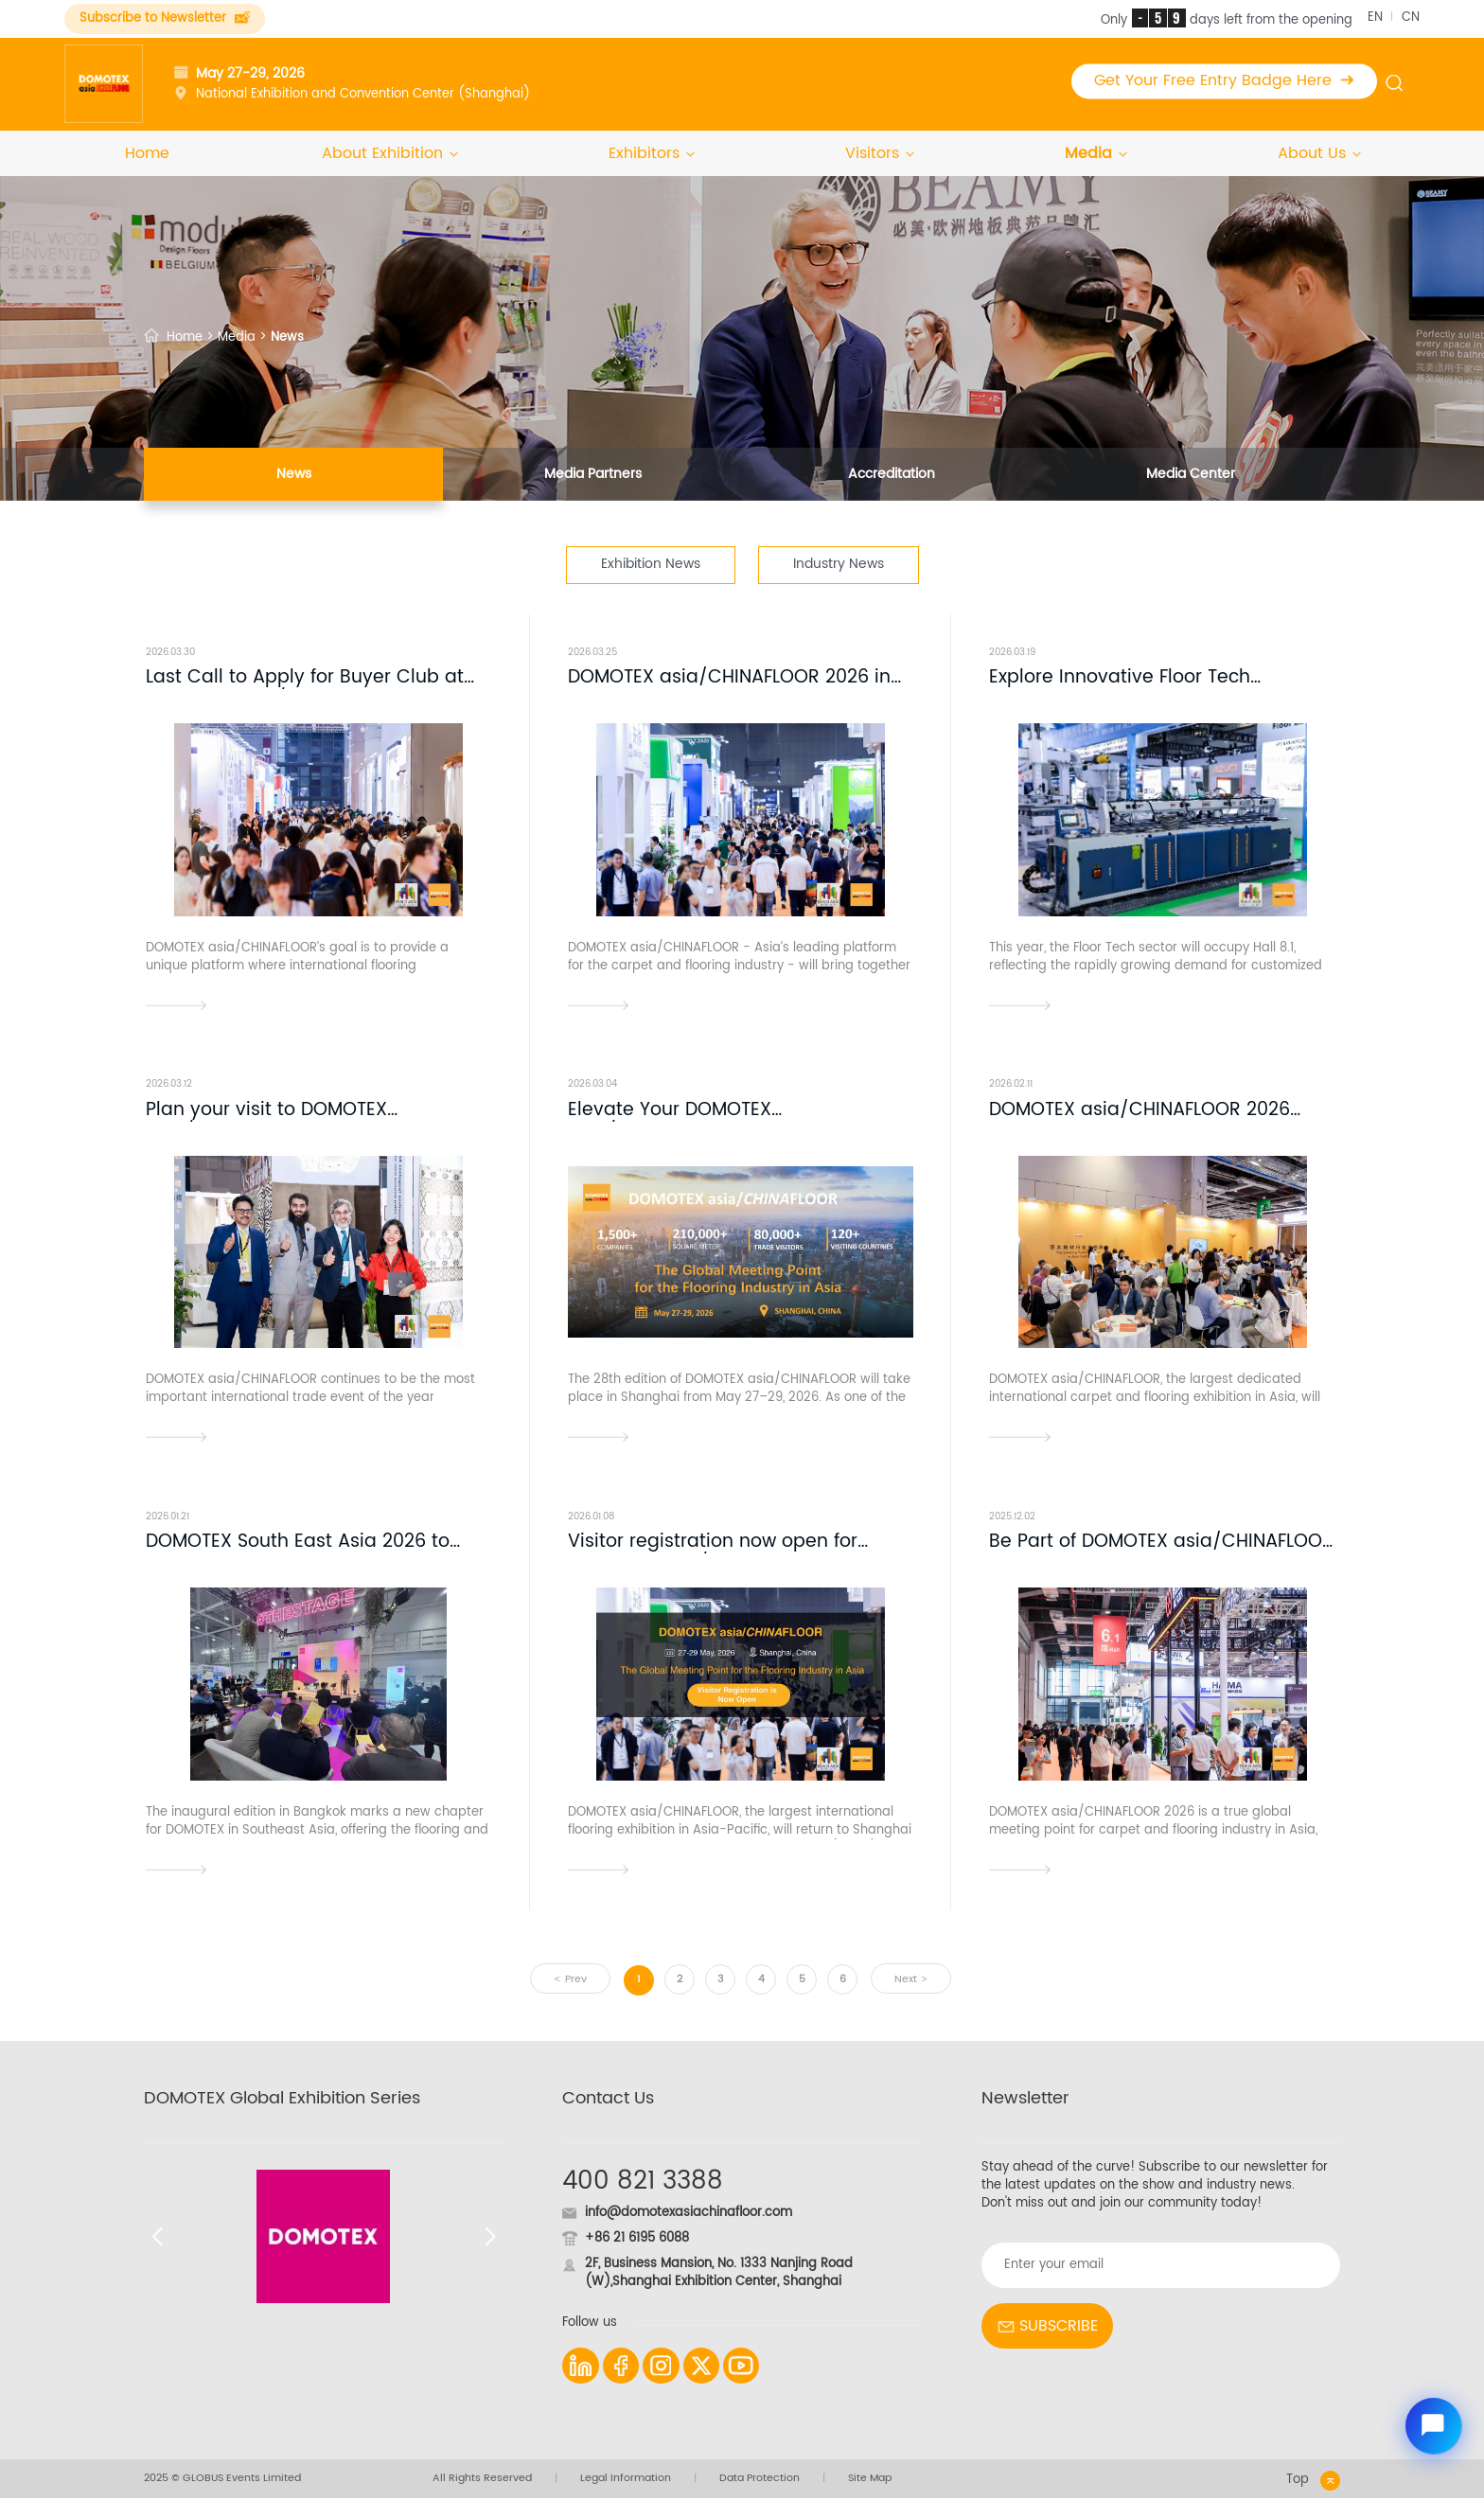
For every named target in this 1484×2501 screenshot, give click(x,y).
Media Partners (593, 475)
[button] (156, 2239)
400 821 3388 (642, 2184)
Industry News (838, 565)
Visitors (878, 154)
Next (905, 1982)
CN (1411, 17)
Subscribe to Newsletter (165, 18)
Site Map (870, 2482)
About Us (1318, 154)
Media (1095, 154)
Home (147, 154)
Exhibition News (650, 565)
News (293, 475)
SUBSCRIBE (1047, 2328)
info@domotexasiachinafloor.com (688, 2216)
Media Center (1190, 475)
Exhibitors (651, 154)
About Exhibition (389, 154)
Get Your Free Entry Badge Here (1224, 81)
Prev (576, 1982)
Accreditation (891, 475)
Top (1313, 2483)
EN (1375, 17)
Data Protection (759, 2482)
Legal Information (625, 2482)
